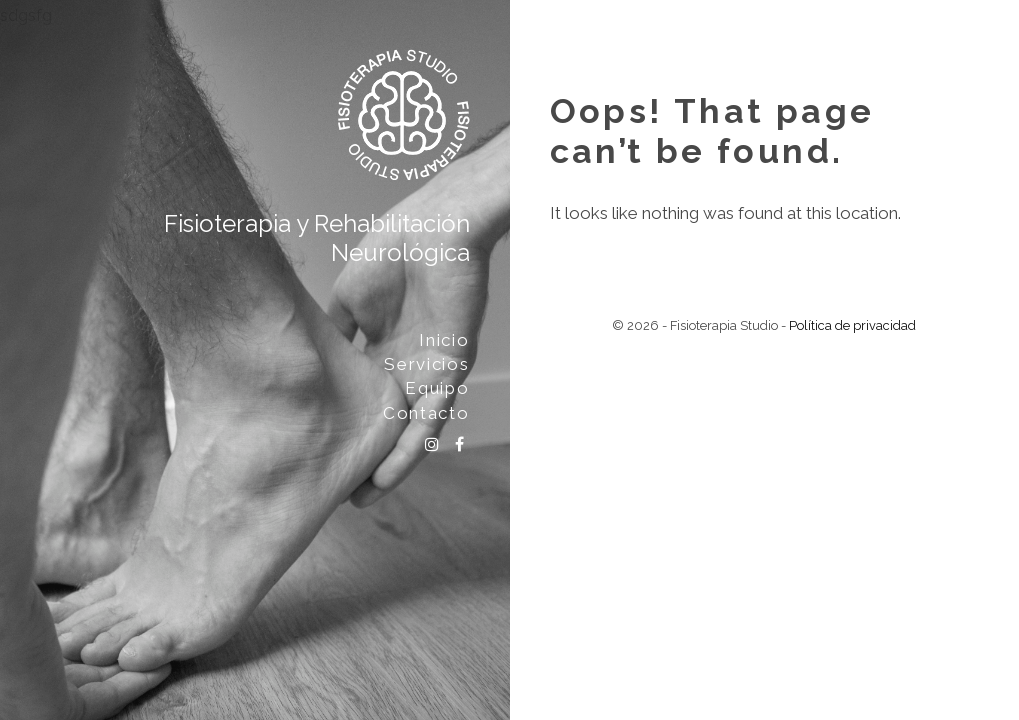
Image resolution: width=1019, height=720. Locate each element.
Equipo (437, 388)
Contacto (426, 413)
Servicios (426, 364)
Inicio (444, 340)
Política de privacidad (852, 325)
